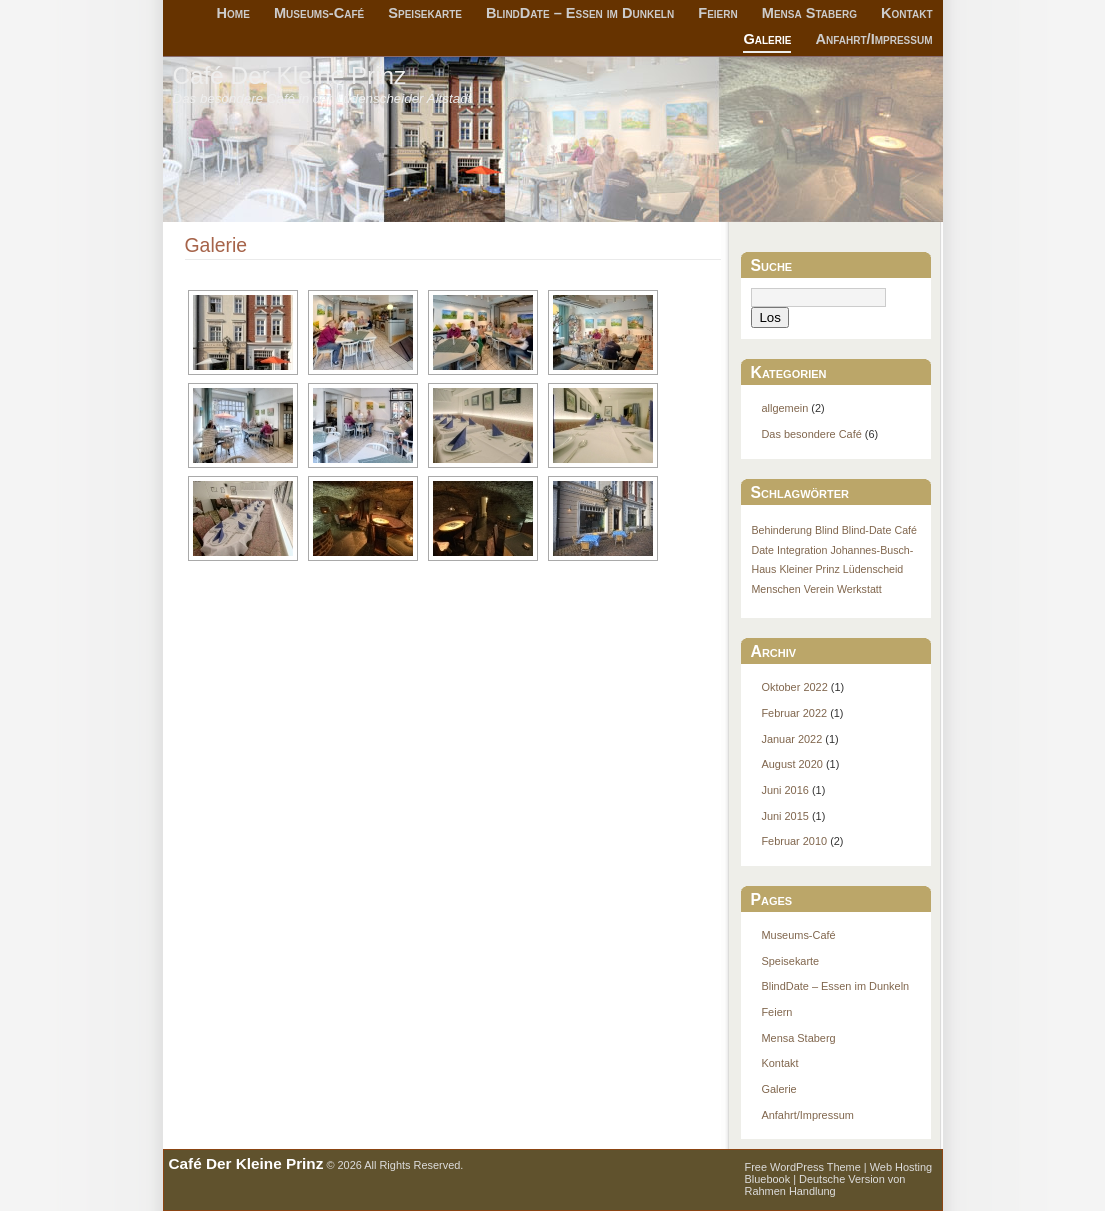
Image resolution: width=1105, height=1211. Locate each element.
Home (233, 13)
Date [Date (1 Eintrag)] (762, 550)
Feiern (717, 13)
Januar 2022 (791, 739)
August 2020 (791, 764)
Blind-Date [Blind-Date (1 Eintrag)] (867, 530)
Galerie (767, 39)
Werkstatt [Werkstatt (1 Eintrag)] (859, 589)
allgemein (784, 408)
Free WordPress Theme (803, 1167)
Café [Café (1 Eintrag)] (905, 530)
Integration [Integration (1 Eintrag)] (802, 550)
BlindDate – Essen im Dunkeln (580, 13)
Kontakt (906, 13)
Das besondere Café (811, 434)
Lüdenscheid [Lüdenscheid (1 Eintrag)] (873, 569)
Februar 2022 (794, 713)
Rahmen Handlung (790, 1191)
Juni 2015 (784, 816)
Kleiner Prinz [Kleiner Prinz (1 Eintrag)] (809, 569)
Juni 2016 (784, 790)
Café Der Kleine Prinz (290, 75)
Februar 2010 (794, 841)
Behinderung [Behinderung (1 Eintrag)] (781, 530)
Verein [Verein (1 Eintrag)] (819, 589)
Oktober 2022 (794, 687)
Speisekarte (425, 13)
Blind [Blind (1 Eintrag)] (827, 530)
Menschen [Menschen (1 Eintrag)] (775, 589)
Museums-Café (319, 13)
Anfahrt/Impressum (874, 39)
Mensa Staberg (809, 13)
